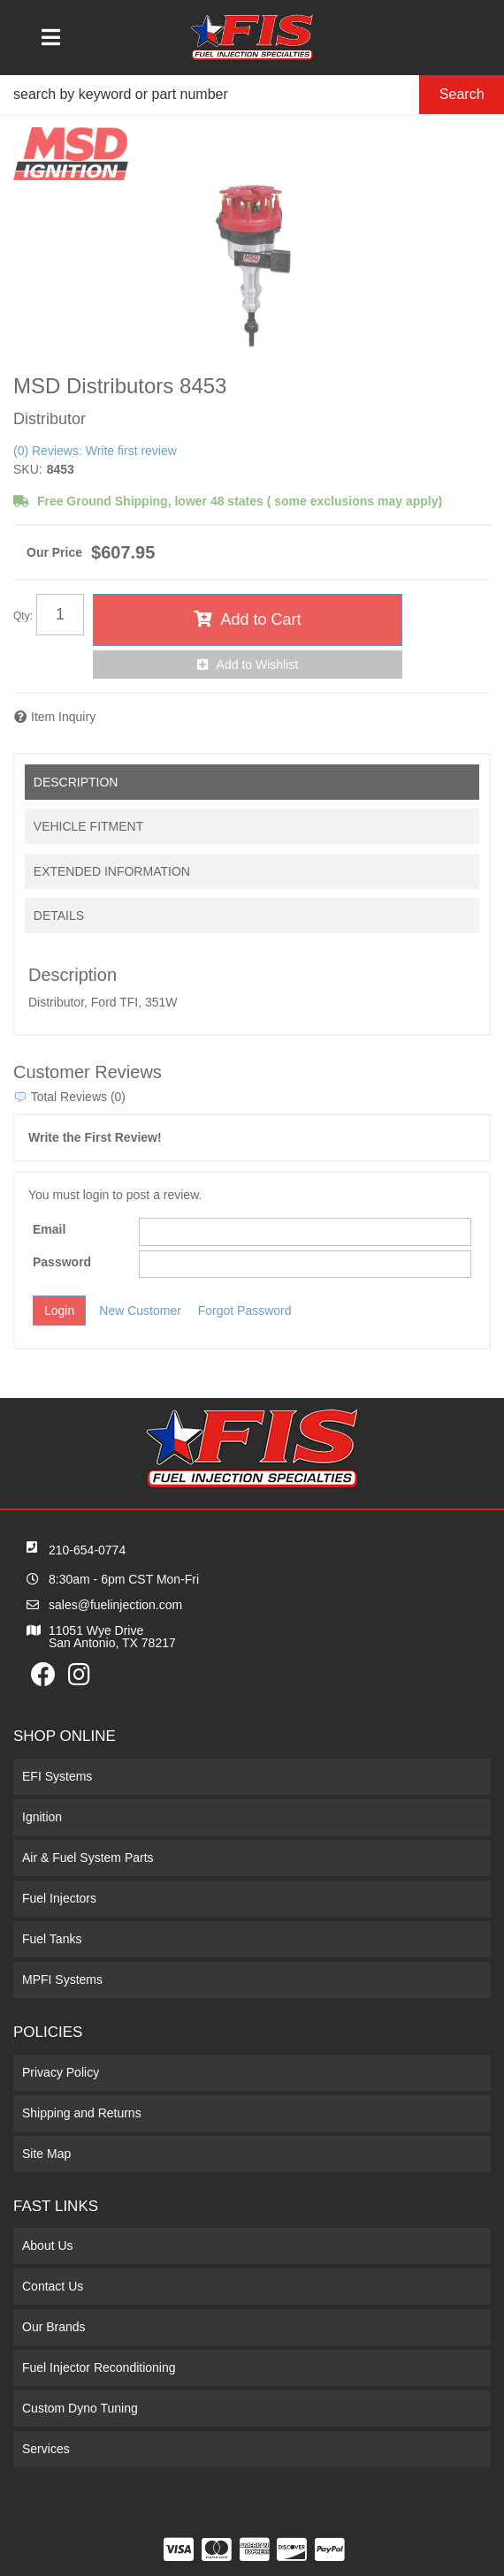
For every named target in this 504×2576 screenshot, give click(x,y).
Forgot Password (245, 1310)
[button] (252, 94)
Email (49, 1229)
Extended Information (112, 871)
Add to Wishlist (258, 664)
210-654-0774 (87, 1550)
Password (62, 1262)
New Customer (140, 1310)
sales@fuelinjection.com (115, 1605)
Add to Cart (260, 619)
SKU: (27, 469)
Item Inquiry (63, 717)
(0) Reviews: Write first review (95, 451)
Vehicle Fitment (88, 826)
